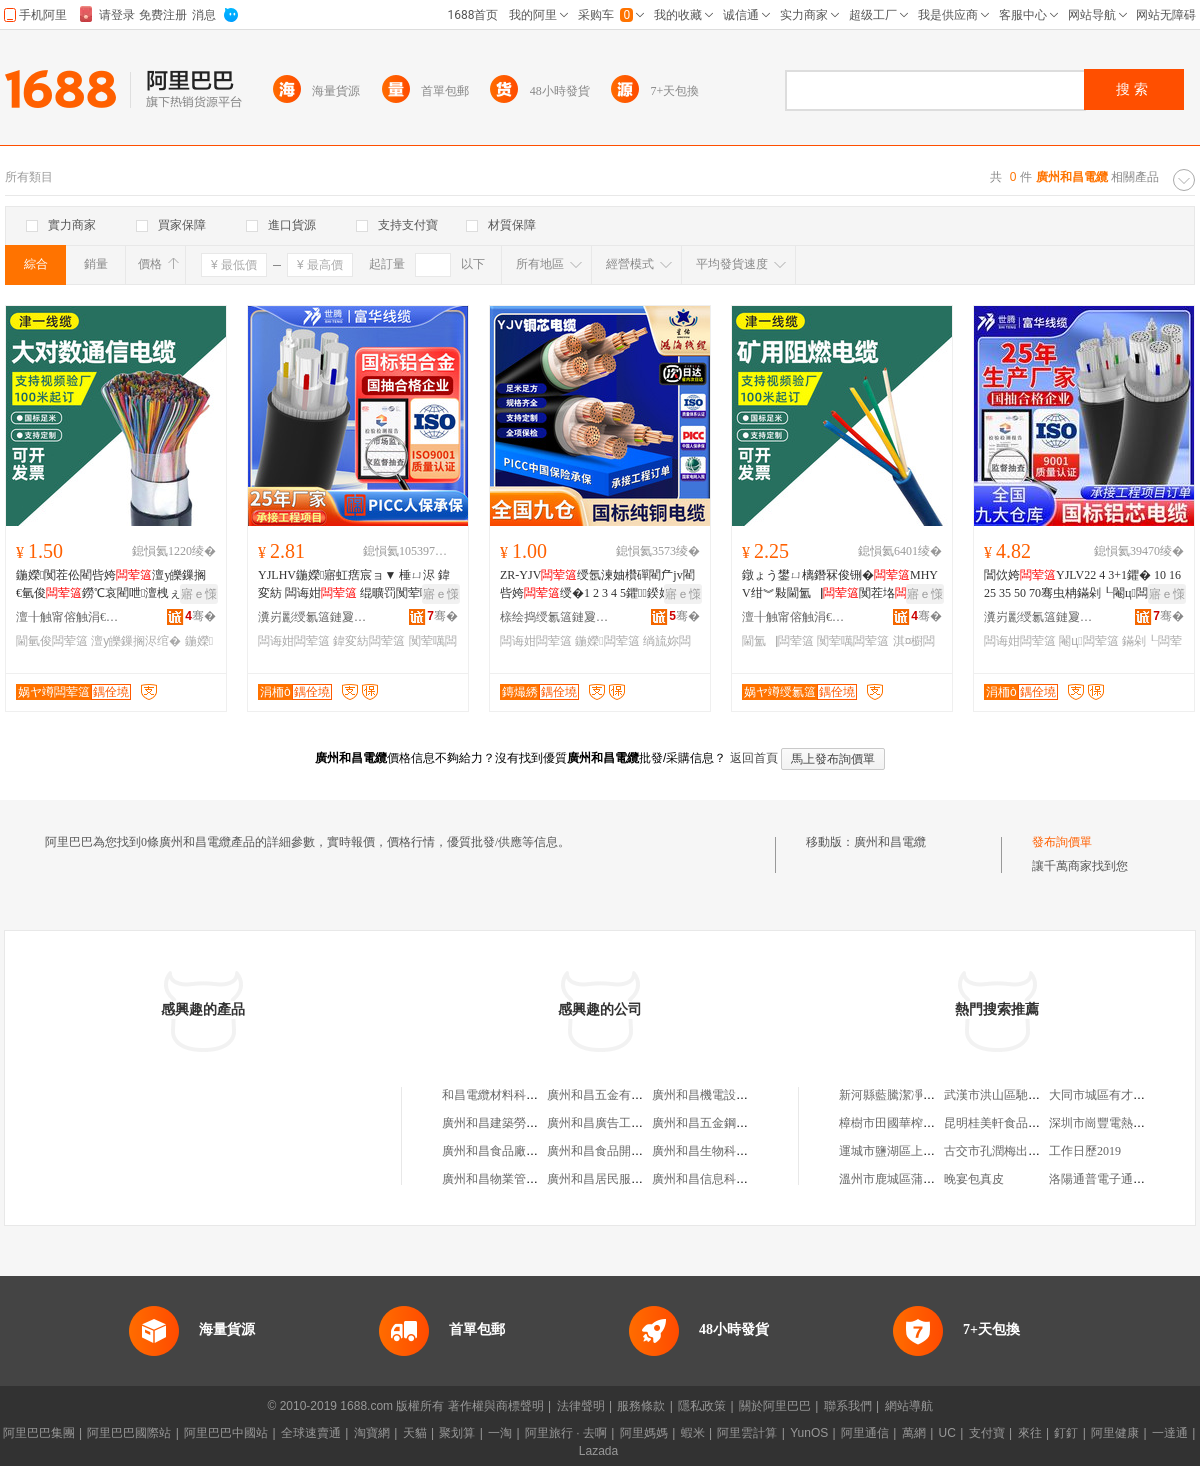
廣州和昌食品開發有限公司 (619, 1151)
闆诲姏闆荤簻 (294, 641)
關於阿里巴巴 (775, 1406)
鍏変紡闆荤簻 (369, 641)
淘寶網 (372, 1433)
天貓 (415, 1433)
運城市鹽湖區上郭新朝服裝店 (917, 1151)
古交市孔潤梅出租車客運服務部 (1028, 1151)
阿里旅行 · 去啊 (566, 1433)
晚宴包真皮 (974, 1179)
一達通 (1170, 1433)
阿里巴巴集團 (39, 1433)
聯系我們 (848, 1406)
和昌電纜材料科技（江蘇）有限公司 (538, 1095)
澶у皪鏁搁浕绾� (136, 641)
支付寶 (987, 1433)
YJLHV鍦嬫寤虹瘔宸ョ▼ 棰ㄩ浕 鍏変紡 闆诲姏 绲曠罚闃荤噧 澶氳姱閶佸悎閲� (354, 585)
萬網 (914, 1433)
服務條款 (641, 1406)
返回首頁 (754, 758)
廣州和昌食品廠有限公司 (508, 1151)
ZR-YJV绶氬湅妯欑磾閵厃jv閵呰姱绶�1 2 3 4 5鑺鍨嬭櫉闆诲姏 (597, 585)
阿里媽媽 (644, 1433)
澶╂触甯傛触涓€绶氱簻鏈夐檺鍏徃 (71, 617)
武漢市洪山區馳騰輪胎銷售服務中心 (1040, 1095)
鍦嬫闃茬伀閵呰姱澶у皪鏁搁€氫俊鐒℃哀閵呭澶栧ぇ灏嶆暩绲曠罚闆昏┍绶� (111, 585)
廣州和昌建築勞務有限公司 (514, 1123)
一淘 (500, 1433)
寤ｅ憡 (199, 594)
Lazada (598, 1451)
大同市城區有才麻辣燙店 (1115, 1095)
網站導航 (909, 1406)
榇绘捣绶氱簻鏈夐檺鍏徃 (555, 617)
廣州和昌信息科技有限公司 (724, 1179)
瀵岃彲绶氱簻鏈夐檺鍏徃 (313, 617)
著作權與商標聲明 (496, 1406)
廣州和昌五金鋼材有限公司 (724, 1123)
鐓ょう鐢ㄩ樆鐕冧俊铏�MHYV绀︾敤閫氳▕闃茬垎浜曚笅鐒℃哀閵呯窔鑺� (840, 585)
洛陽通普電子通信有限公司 (1121, 1179)
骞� (200, 616)
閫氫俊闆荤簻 (52, 641)
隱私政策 (702, 1406)
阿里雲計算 (747, 1433)
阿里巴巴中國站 (226, 1433)
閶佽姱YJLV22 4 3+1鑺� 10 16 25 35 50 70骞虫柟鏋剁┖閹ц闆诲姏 (1084, 585)
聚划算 (457, 1433)
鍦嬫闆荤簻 (607, 641)
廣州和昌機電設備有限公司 (724, 1095)
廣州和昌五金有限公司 (607, 1095)
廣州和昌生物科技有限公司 (724, 1151)
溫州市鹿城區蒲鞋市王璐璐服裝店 (929, 1179)
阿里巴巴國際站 (129, 1433)
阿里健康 (1115, 1433)
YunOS (809, 1433)
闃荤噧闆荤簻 (853, 641)
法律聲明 (581, 1406)
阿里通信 (865, 1433)
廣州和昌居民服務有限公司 (619, 1179)
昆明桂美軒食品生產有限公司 (1022, 1123)
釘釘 (1066, 1433)
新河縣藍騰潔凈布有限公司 (911, 1095)
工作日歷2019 (1085, 1151)
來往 (1030, 1433)
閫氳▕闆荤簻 (778, 641)
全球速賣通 (311, 1433)
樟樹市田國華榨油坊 (893, 1123)
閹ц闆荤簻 (1088, 641)
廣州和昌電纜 (890, 842)
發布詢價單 (1062, 842)
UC (947, 1433)
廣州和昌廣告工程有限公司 (619, 1123)
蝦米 (693, 1433)
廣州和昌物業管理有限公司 (514, 1179)
